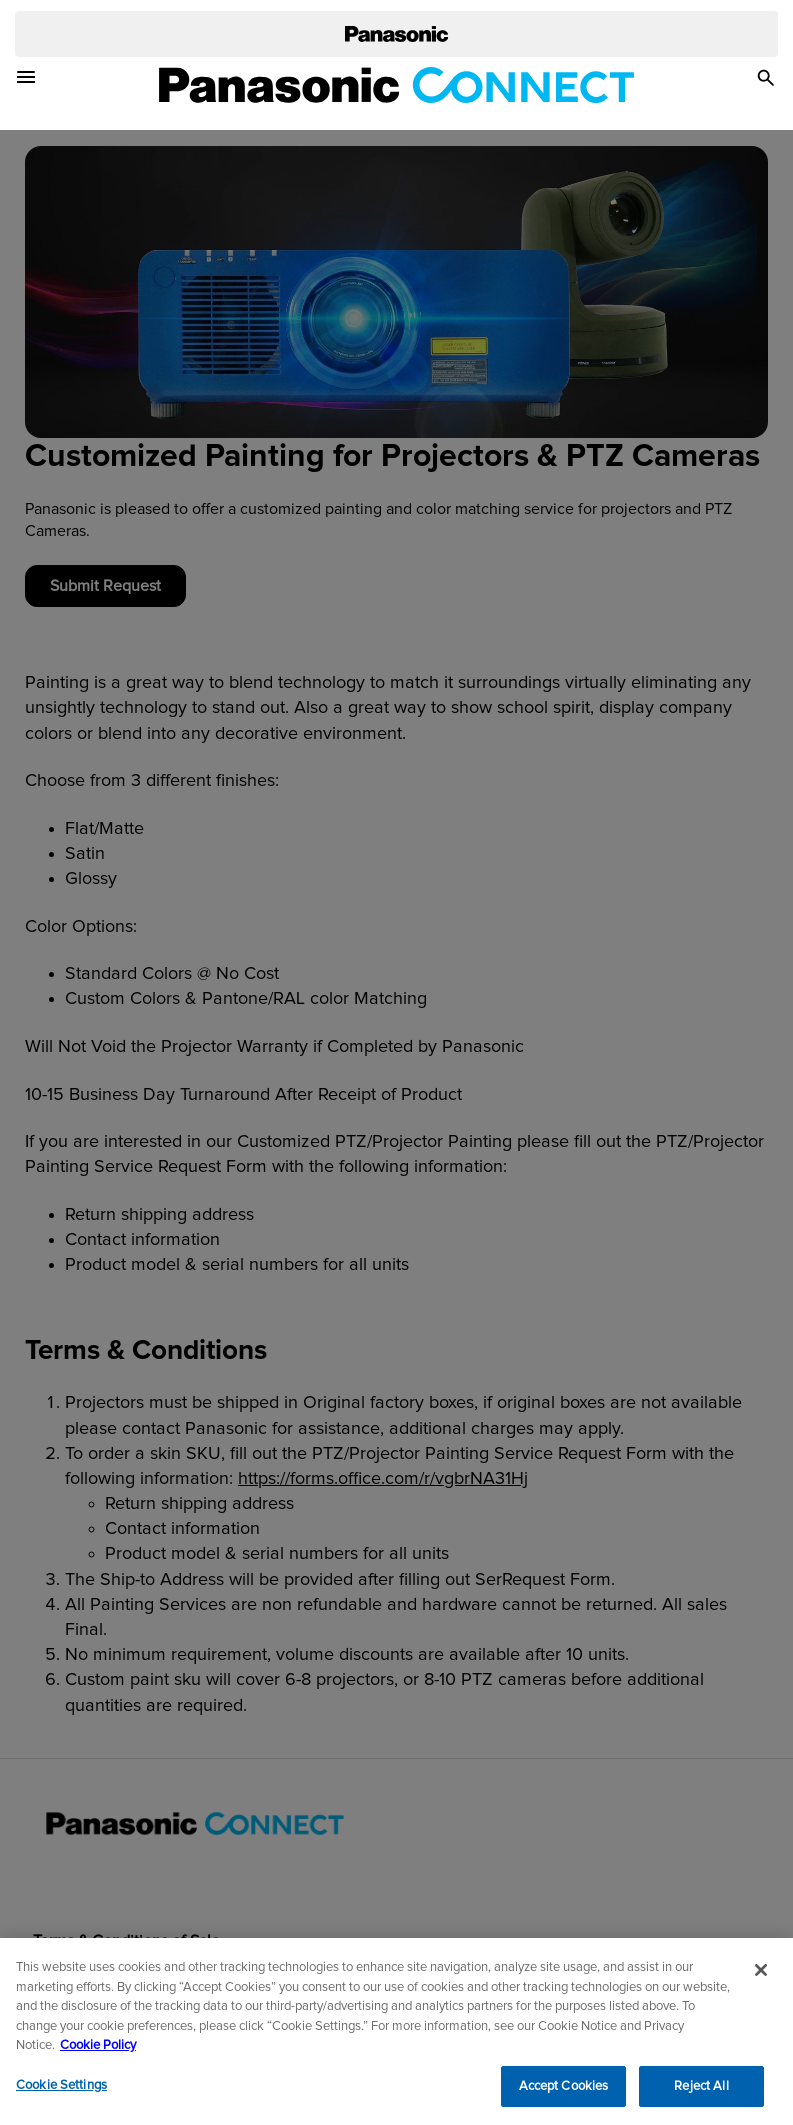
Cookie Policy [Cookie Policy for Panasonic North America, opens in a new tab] (98, 2050)
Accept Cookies (564, 2091)
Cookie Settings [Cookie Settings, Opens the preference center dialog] (61, 2090)
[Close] (761, 1975)
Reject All (701, 2091)
